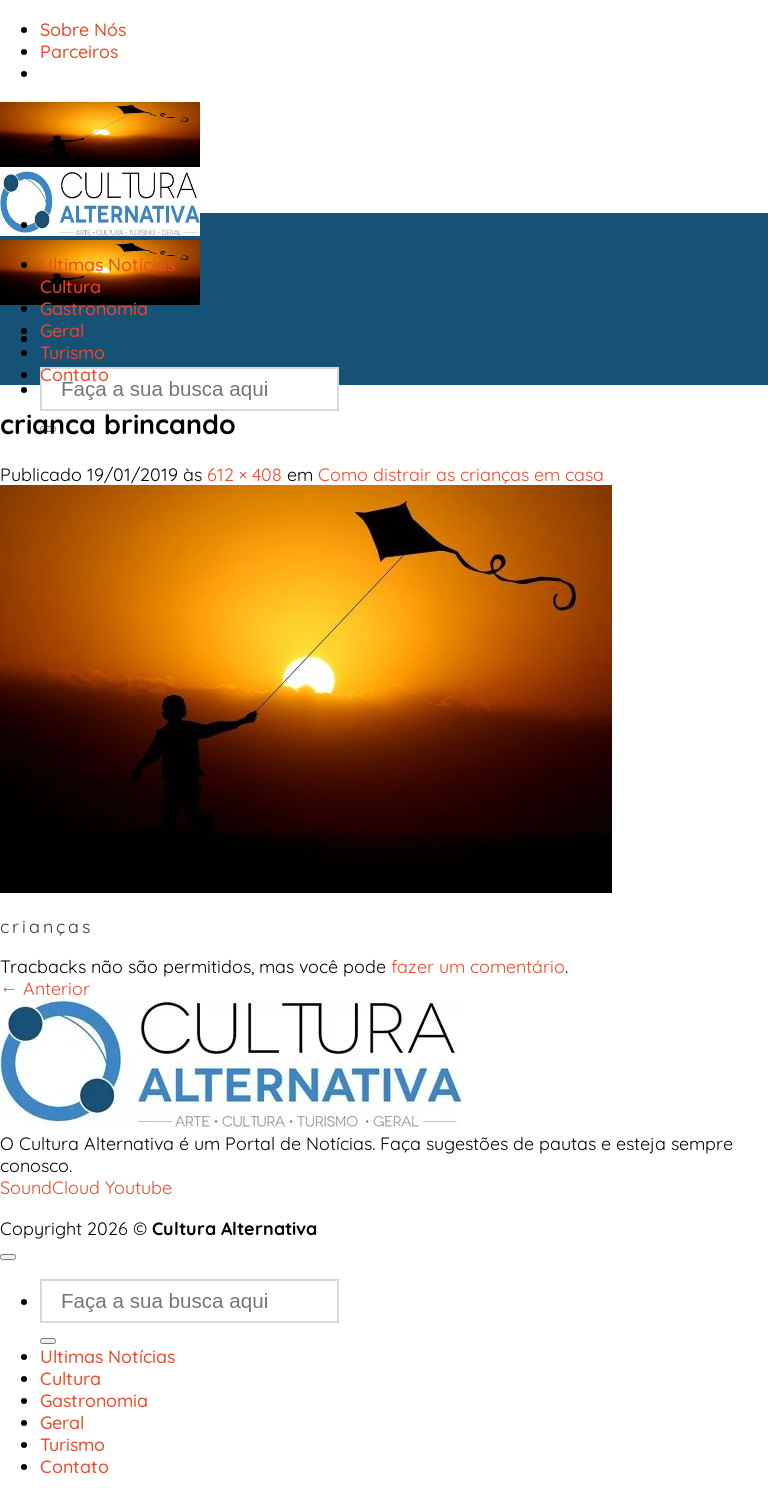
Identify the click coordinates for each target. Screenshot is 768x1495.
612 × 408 (244, 474)
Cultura (70, 286)
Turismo (72, 352)
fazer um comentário (478, 966)
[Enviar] (48, 1341)
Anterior (45, 988)
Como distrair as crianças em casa (461, 474)
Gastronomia (94, 308)
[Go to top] (8, 1257)
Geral (62, 330)
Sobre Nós (83, 29)
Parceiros (79, 51)
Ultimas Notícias (107, 264)
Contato (74, 374)
